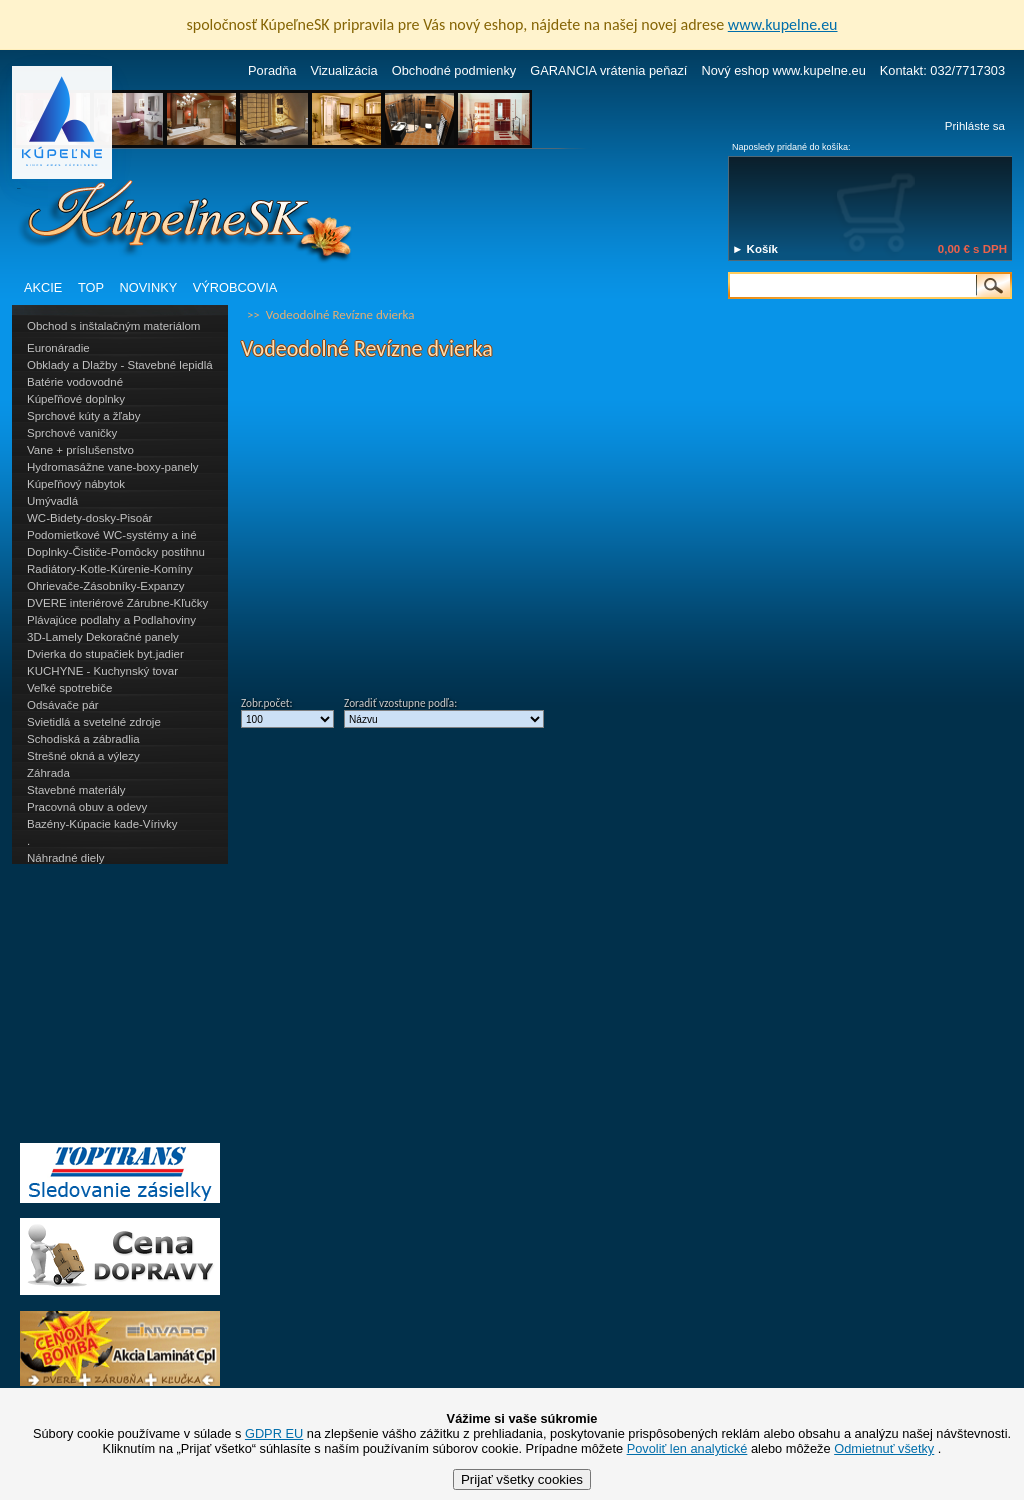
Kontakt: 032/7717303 (942, 70)
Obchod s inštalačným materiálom (113, 326)
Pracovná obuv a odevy (87, 807)
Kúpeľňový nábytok (76, 484)
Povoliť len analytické (687, 1448)
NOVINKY (149, 287)
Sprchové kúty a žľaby (83, 416)
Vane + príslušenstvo (80, 450)
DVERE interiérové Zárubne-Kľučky (117, 603)
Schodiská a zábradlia (83, 739)
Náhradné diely (65, 858)
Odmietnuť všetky (884, 1448)
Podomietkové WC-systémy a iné (112, 535)
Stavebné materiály (76, 790)
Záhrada (48, 773)
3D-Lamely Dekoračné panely (103, 637)
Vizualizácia (343, 70)
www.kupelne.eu (783, 24)
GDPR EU (274, 1433)
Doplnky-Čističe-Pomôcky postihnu (116, 552)
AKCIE (43, 287)
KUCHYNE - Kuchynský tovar (102, 671)
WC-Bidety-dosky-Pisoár (89, 518)
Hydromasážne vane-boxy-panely (113, 467)
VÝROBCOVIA (235, 287)
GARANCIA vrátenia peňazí (608, 70)
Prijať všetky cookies (522, 1479)
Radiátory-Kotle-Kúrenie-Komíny (110, 569)
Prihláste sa (975, 126)
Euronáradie (58, 348)
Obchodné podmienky (454, 70)
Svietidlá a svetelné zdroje (94, 722)
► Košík (755, 249)
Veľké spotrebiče (69, 688)
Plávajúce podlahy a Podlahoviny (111, 620)
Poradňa (272, 70)
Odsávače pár (63, 705)
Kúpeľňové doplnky (76, 399)
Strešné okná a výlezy (83, 756)
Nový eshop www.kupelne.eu (783, 70)
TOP (91, 287)
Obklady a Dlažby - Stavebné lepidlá (120, 365)
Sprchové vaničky (72, 433)
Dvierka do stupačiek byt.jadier (105, 654)
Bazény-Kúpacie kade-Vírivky (102, 824)
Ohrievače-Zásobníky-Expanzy (105, 586)
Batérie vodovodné (75, 382)
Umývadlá (52, 501)
